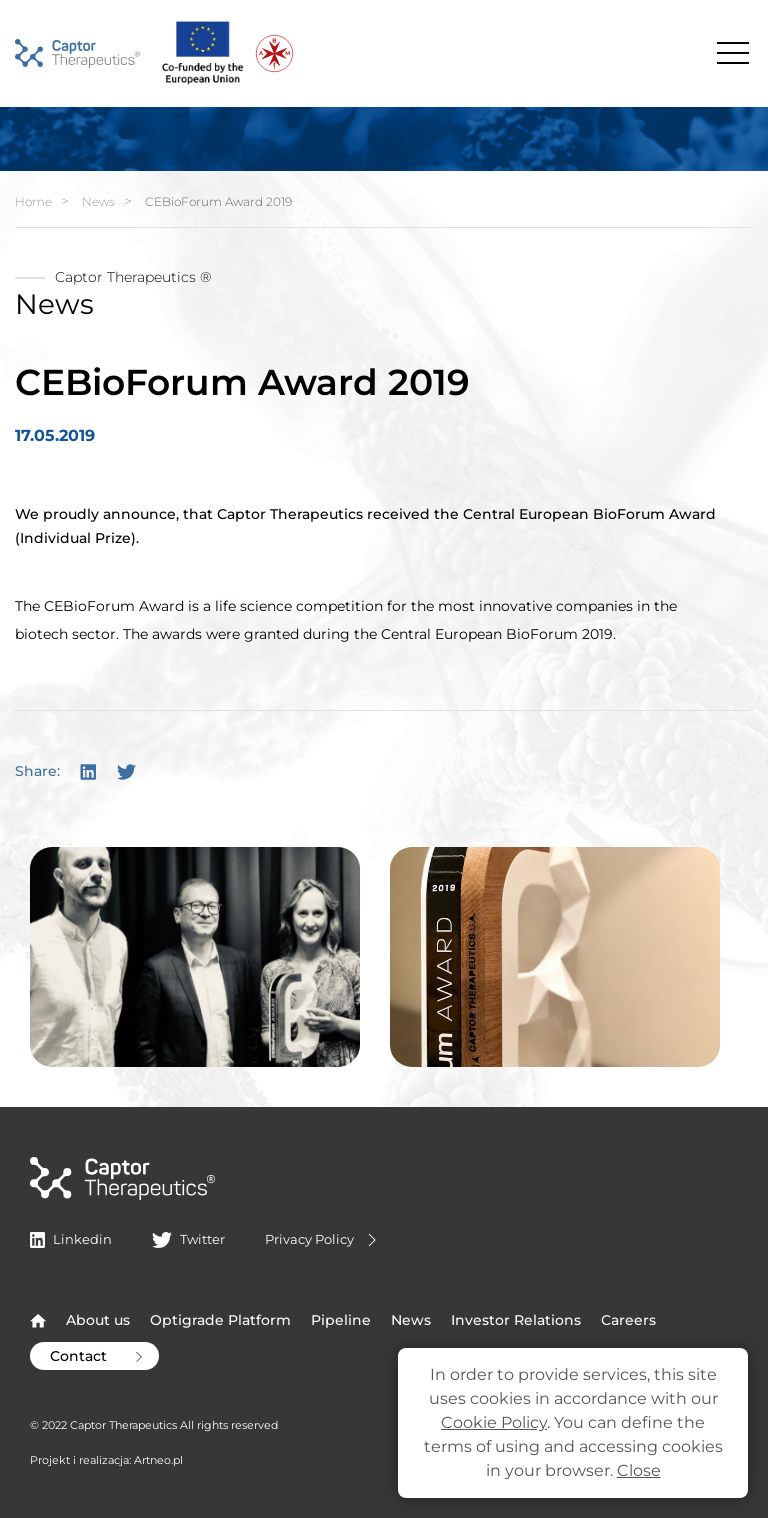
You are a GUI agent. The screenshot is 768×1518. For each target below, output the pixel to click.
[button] (195, 955)
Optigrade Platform (220, 1320)
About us (98, 1320)
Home (33, 201)
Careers (628, 1320)
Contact (98, 1356)
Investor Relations (516, 1320)
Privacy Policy (323, 1240)
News (98, 201)
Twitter (188, 1239)
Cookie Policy (494, 1422)
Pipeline (341, 1320)
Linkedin (71, 1239)
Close (639, 1470)
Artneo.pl (158, 1460)
